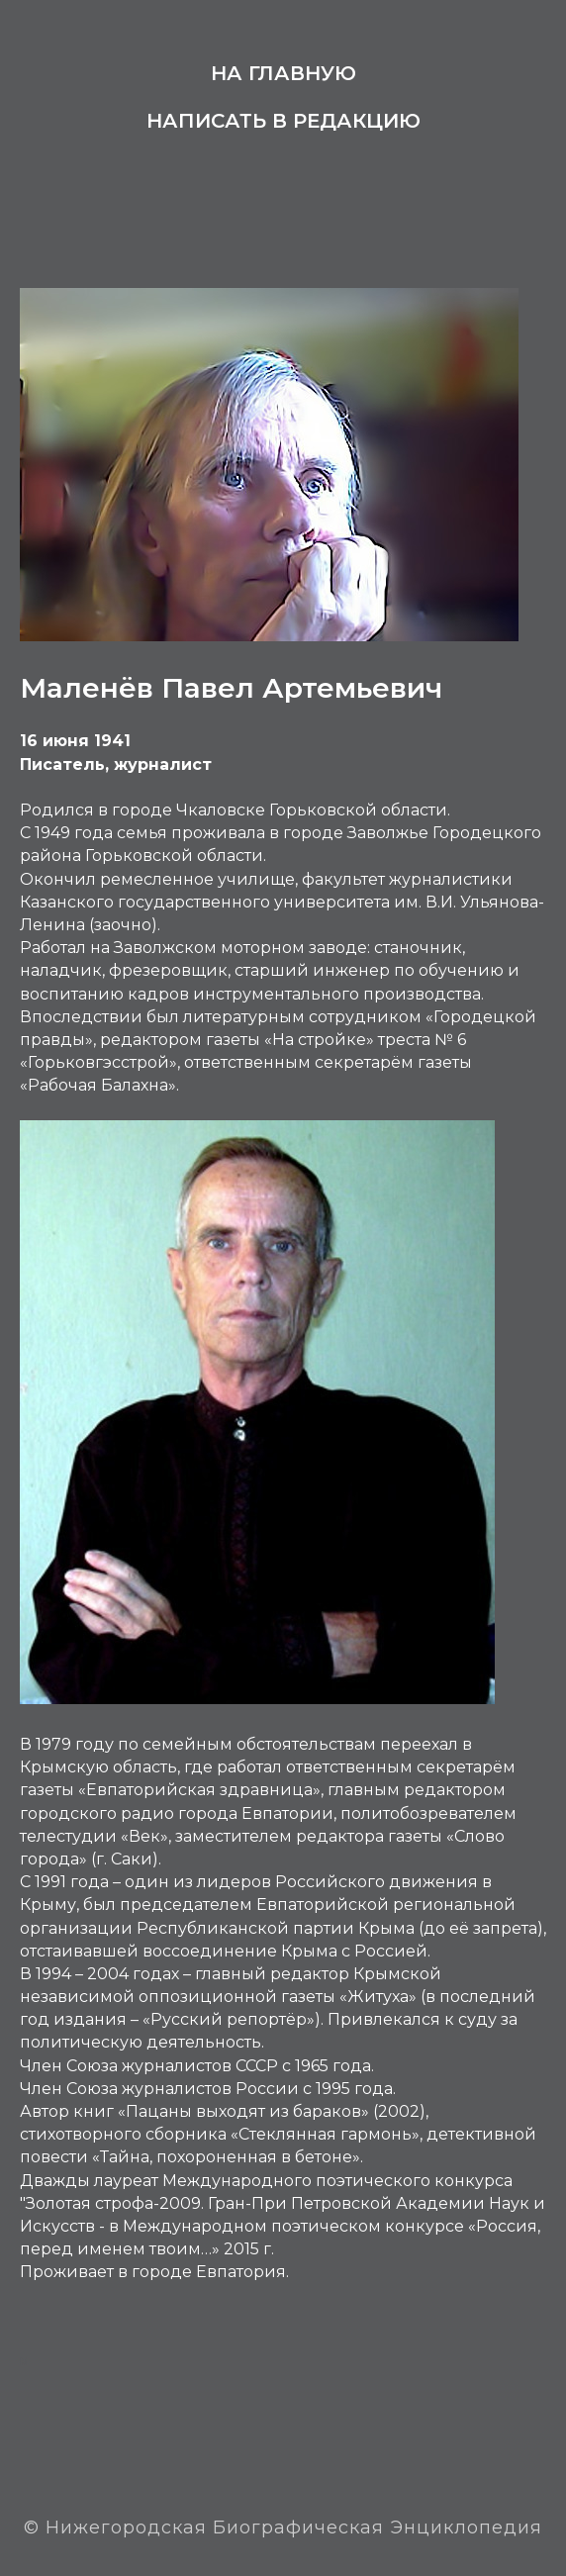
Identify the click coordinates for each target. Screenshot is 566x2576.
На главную (283, 73)
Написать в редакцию (283, 121)
